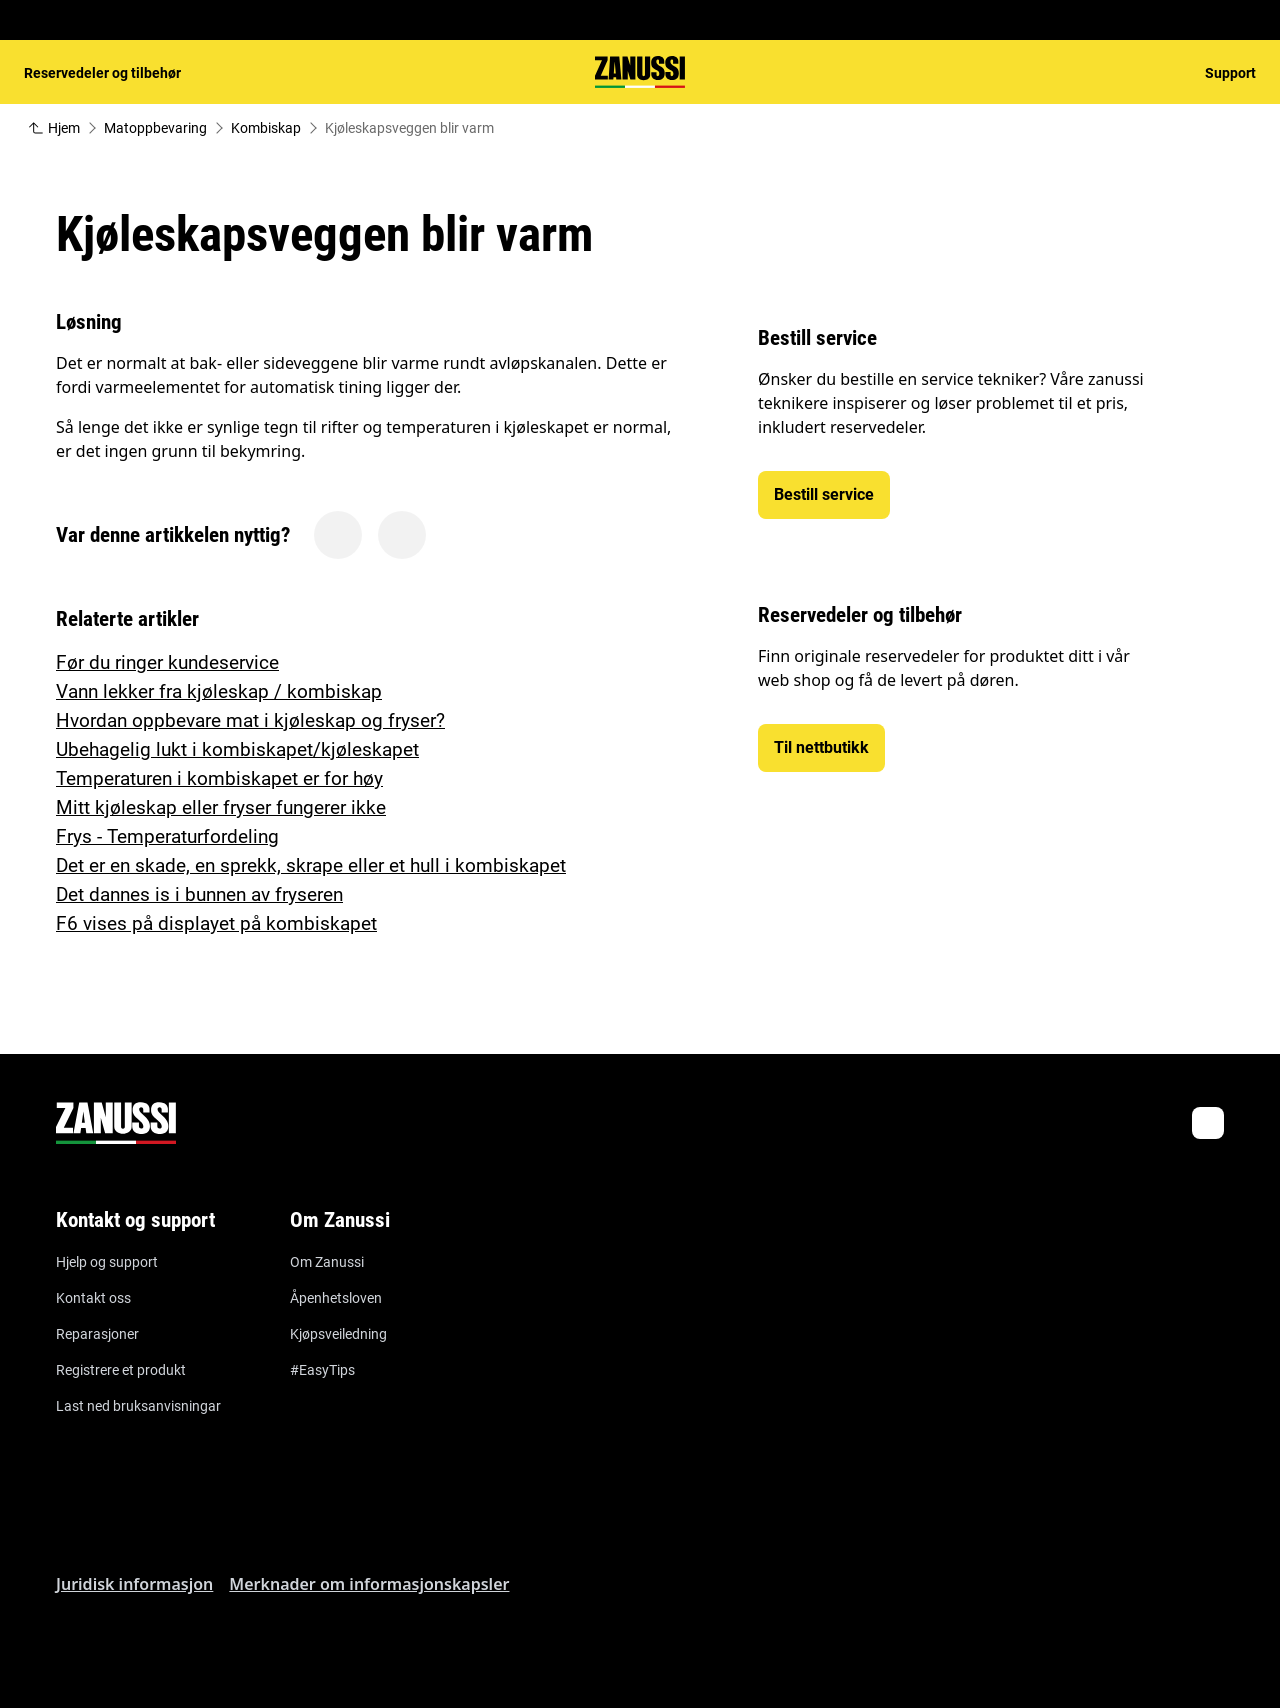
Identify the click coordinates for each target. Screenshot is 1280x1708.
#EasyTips (322, 1370)
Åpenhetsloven (336, 1298)
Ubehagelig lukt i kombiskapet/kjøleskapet (237, 749)
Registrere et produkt (121, 1370)
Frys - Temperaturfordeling (167, 836)
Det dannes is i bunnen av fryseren (199, 894)
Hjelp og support (107, 1262)
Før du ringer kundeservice (167, 662)
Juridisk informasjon (134, 1584)
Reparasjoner (97, 1334)
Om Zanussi (327, 1262)
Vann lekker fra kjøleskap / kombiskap (219, 691)
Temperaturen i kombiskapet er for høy (219, 778)
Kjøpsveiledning (338, 1334)
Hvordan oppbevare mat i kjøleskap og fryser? (250, 720)
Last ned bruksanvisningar (138, 1406)
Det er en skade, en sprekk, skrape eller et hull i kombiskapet (311, 865)
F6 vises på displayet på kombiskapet (216, 923)
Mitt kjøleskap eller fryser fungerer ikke (221, 807)
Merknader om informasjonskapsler (369, 1584)
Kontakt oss (93, 1298)
